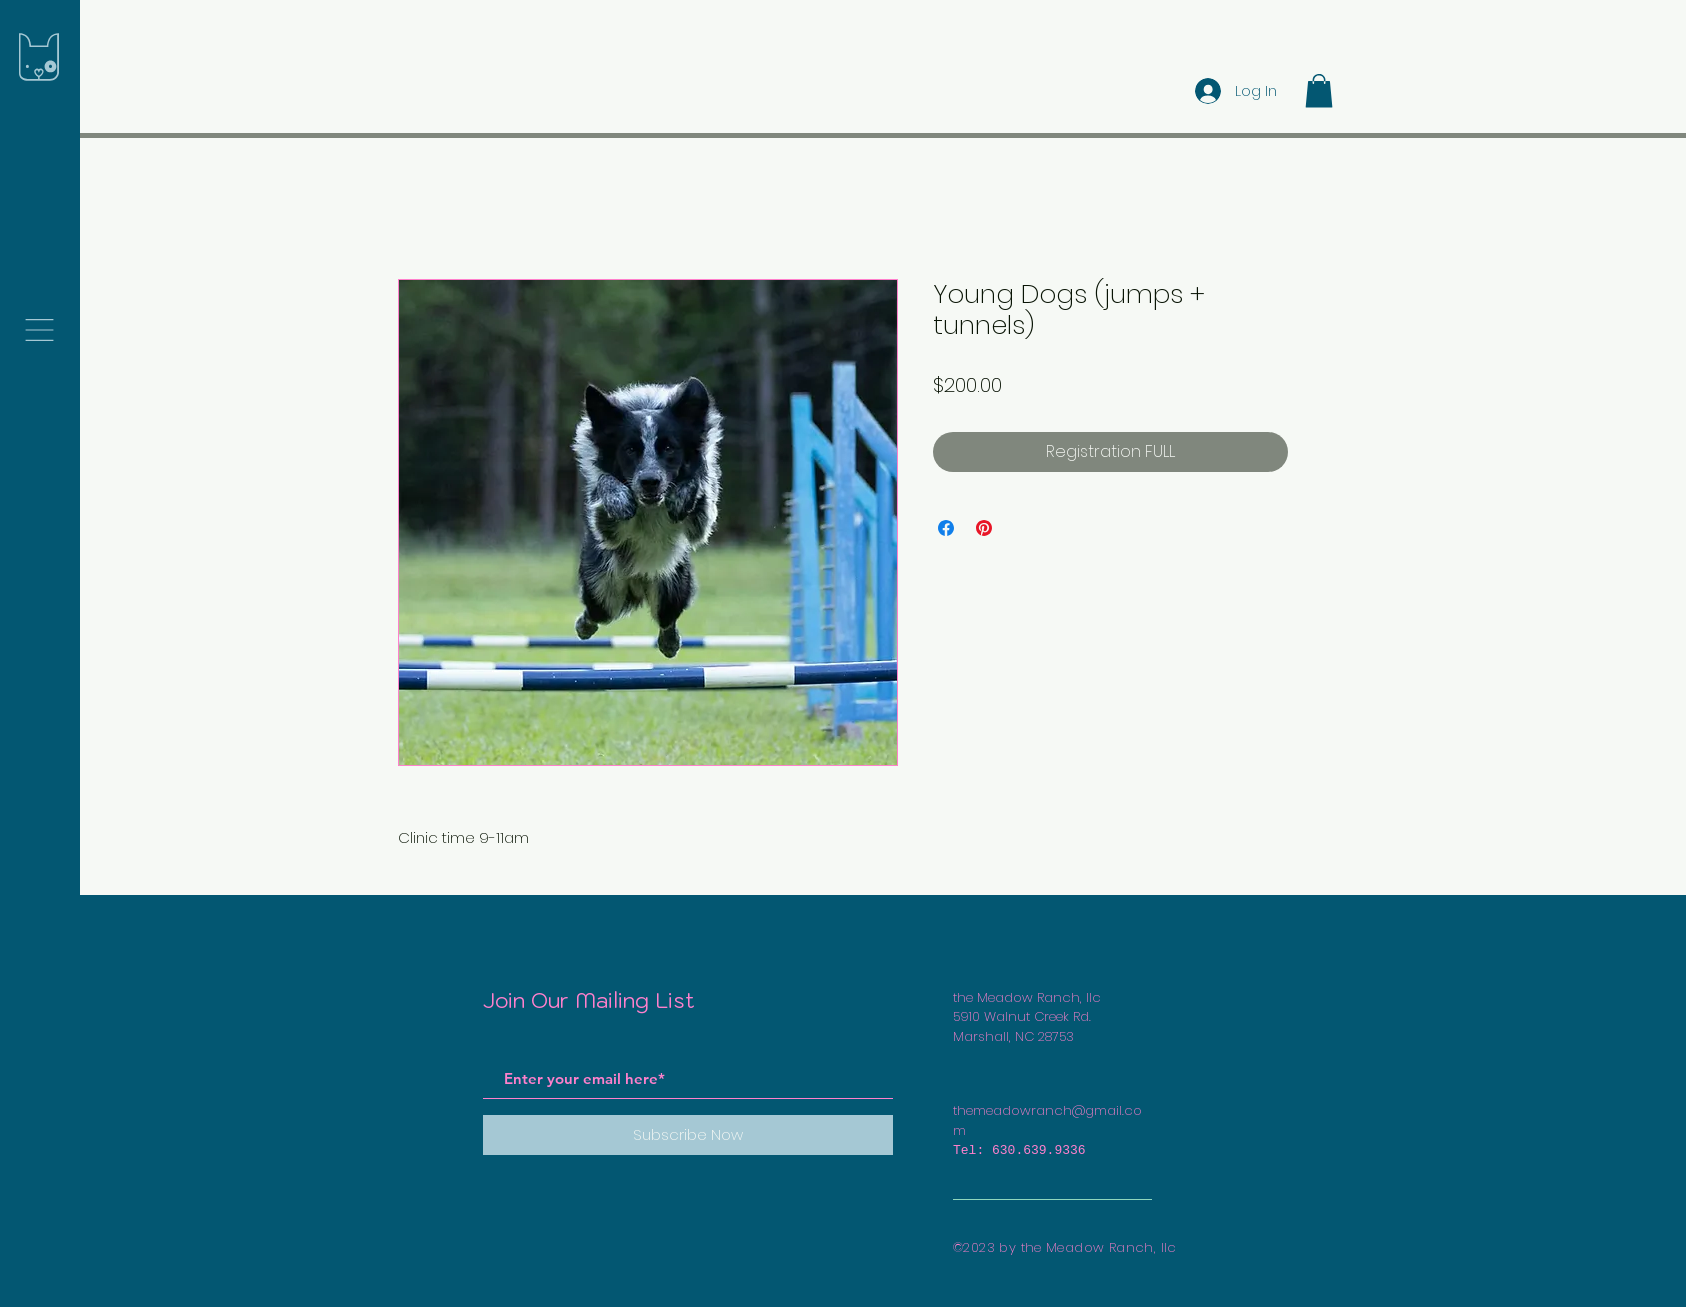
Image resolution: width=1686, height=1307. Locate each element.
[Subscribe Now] (688, 1135)
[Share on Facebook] (946, 528)
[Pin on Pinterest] (984, 528)
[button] (39, 330)
